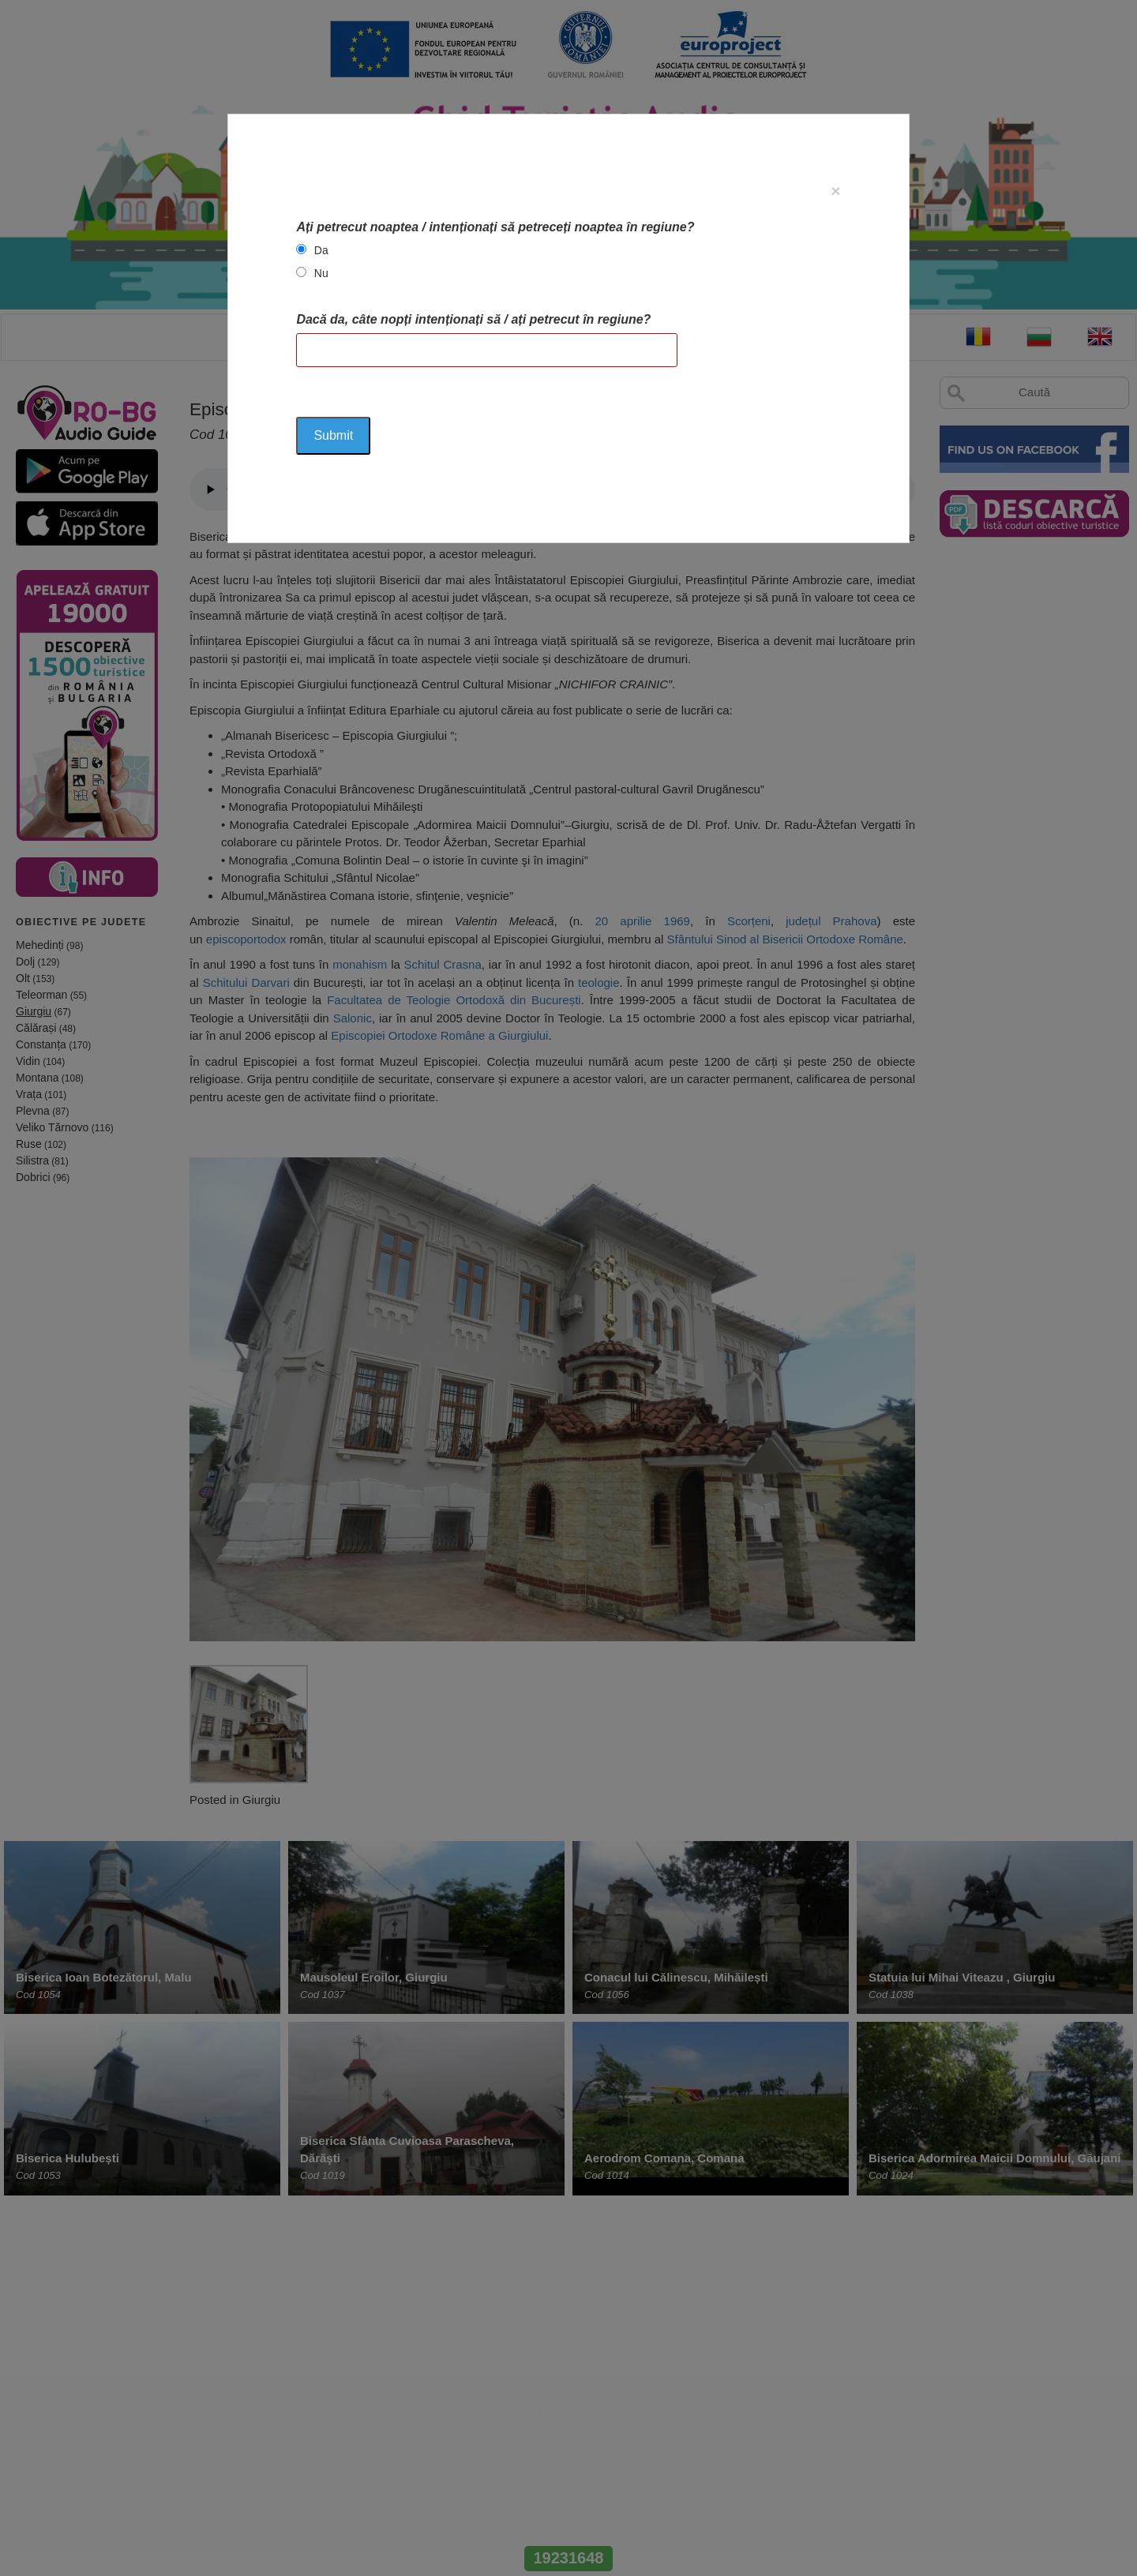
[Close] (835, 190)
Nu (321, 273)
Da (321, 250)
